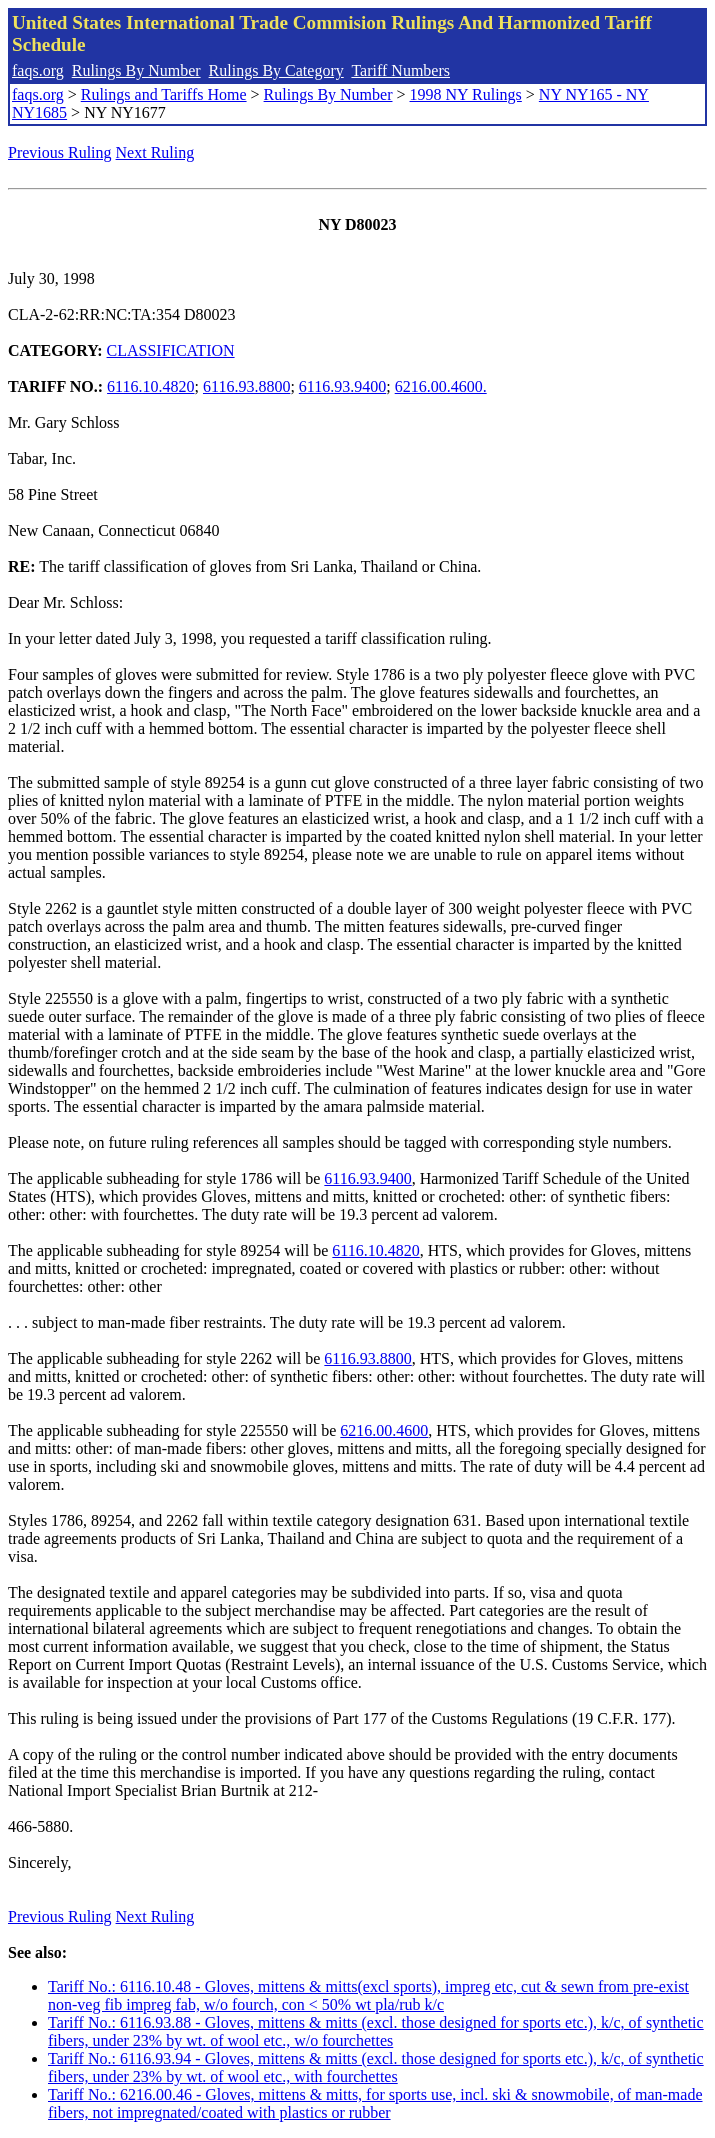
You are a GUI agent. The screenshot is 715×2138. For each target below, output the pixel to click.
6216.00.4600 (384, 1430)
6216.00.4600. (441, 386)
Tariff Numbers (400, 70)
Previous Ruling (60, 152)
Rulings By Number (136, 70)
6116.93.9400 (342, 386)
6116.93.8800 (246, 386)
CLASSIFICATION (171, 350)
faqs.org (38, 70)
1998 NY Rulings (466, 94)
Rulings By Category (276, 70)
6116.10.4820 (150, 386)
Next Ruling (155, 152)
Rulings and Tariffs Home (164, 94)
